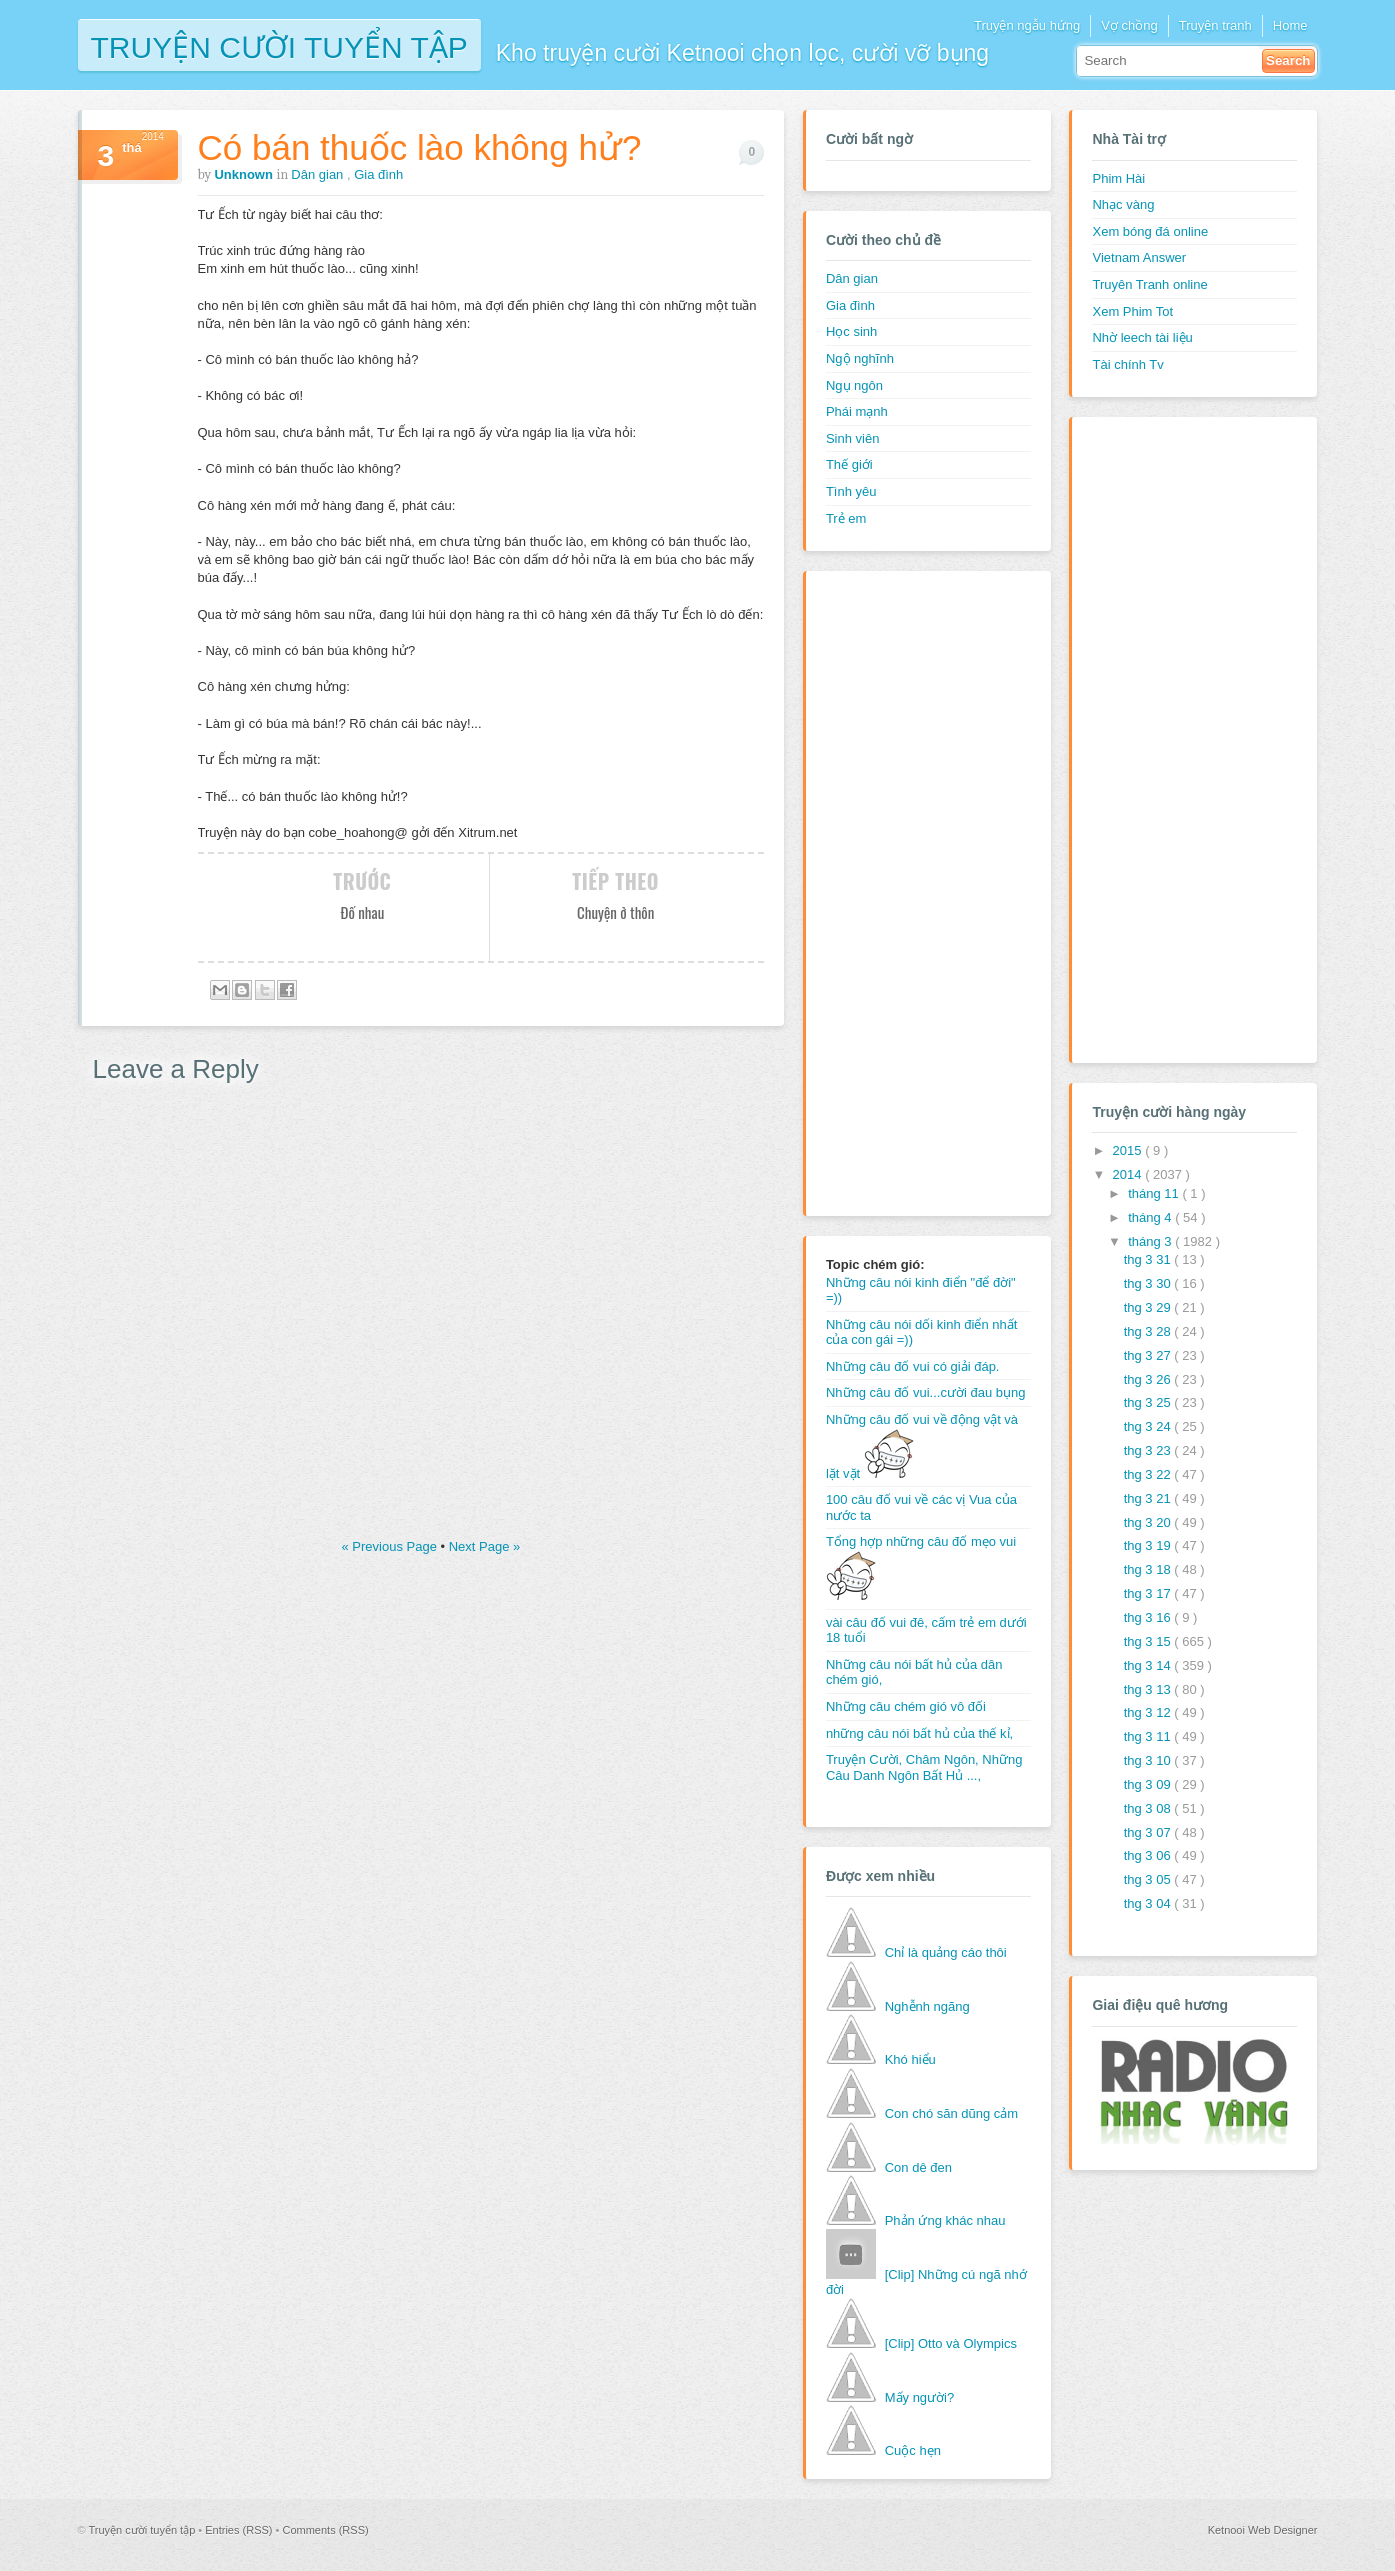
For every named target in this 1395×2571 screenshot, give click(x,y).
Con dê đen (918, 2167)
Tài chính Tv (1127, 364)
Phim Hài (1118, 178)
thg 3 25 (1149, 1402)
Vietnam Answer (1139, 257)
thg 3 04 (1149, 1903)
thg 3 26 (1149, 1379)
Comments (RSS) (325, 2530)
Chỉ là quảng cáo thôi (946, 1952)
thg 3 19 (1149, 1545)
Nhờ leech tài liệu (1142, 337)
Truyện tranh (1215, 25)
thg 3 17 (1149, 1593)
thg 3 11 (1149, 1736)
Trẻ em (846, 518)
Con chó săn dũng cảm (951, 2113)
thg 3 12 (1149, 1712)
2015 (1129, 1150)
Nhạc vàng (1123, 204)
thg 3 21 (1149, 1498)
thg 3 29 (1149, 1307)
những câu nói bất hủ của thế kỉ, (919, 1733)
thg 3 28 (1149, 1331)
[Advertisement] (906, 891)
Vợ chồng (1129, 25)
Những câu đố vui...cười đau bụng (926, 1392)
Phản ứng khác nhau (945, 2220)
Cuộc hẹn (913, 2450)
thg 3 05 (1149, 1879)
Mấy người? (920, 2397)
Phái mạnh (857, 411)
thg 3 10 (1149, 1760)
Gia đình (378, 174)
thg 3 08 (1149, 1808)
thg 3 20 (1149, 1522)
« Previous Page (391, 1546)
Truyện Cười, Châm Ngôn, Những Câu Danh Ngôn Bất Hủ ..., (924, 1767)
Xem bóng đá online (1150, 231)
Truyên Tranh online (1149, 284)
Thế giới (849, 464)
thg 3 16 (1149, 1617)
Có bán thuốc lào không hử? (420, 147)
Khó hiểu (910, 2059)
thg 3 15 (1149, 1641)
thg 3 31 (1149, 1259)
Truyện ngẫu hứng (1027, 25)
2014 (1129, 1174)
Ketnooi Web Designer (1263, 2530)
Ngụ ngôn (854, 385)
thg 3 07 (1149, 1832)
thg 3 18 (1149, 1569)
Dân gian (319, 174)
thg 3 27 (1149, 1355)
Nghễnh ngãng (927, 2006)
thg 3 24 (1149, 1426)
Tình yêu (851, 491)
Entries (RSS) (240, 2530)
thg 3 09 (1149, 1784)
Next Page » (485, 1546)
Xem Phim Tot (1132, 311)
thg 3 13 (1149, 1689)
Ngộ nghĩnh (860, 358)
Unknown (245, 174)
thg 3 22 (1149, 1474)
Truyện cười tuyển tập (279, 45)
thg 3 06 (1149, 1855)
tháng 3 (1151, 1241)
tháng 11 (1155, 1193)
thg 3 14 (1149, 1665)
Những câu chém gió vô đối (906, 1706)
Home (1290, 25)
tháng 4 (1151, 1217)
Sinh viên (852, 438)
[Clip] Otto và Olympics (951, 2343)
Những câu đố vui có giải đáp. (913, 1366)
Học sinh (851, 331)
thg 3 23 (1149, 1450)
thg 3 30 (1149, 1283)
